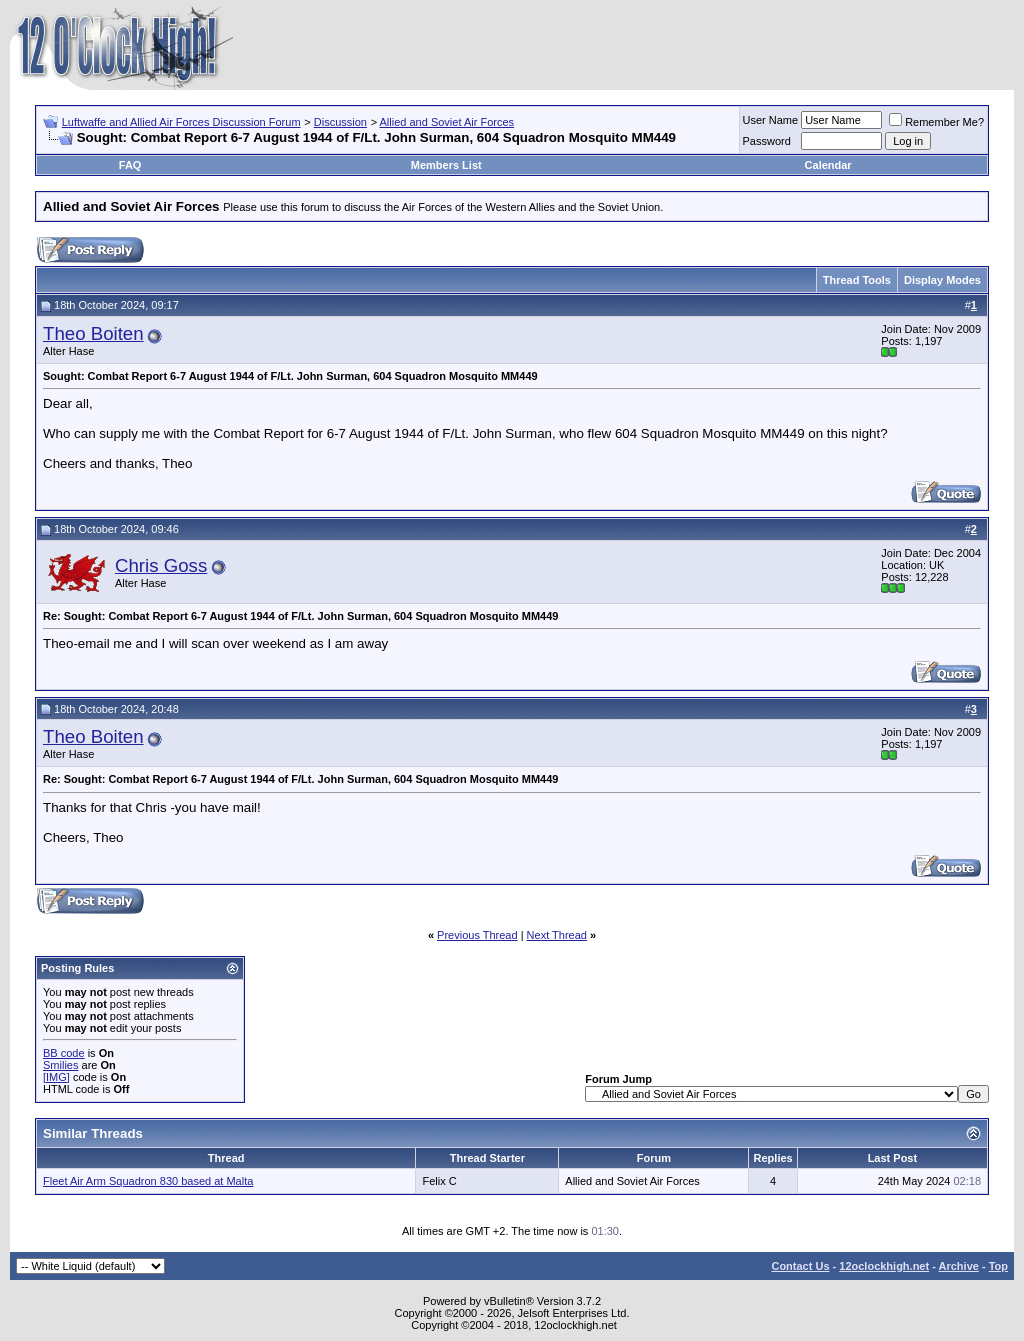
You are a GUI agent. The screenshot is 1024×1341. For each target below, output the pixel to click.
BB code (64, 1053)
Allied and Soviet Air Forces (447, 122)
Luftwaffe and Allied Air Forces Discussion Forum (181, 122)
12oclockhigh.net (884, 1266)
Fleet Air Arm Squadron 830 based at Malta (148, 1181)
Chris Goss (161, 565)
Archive (959, 1266)
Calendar (828, 165)
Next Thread (557, 935)
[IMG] (56, 1077)
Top (998, 1266)
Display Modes (942, 280)
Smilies (60, 1065)
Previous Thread (477, 935)
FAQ (130, 165)
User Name (771, 120)
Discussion (340, 122)
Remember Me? (936, 122)
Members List (446, 165)
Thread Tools (857, 280)
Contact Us (800, 1266)
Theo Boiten (93, 333)
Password (767, 141)
